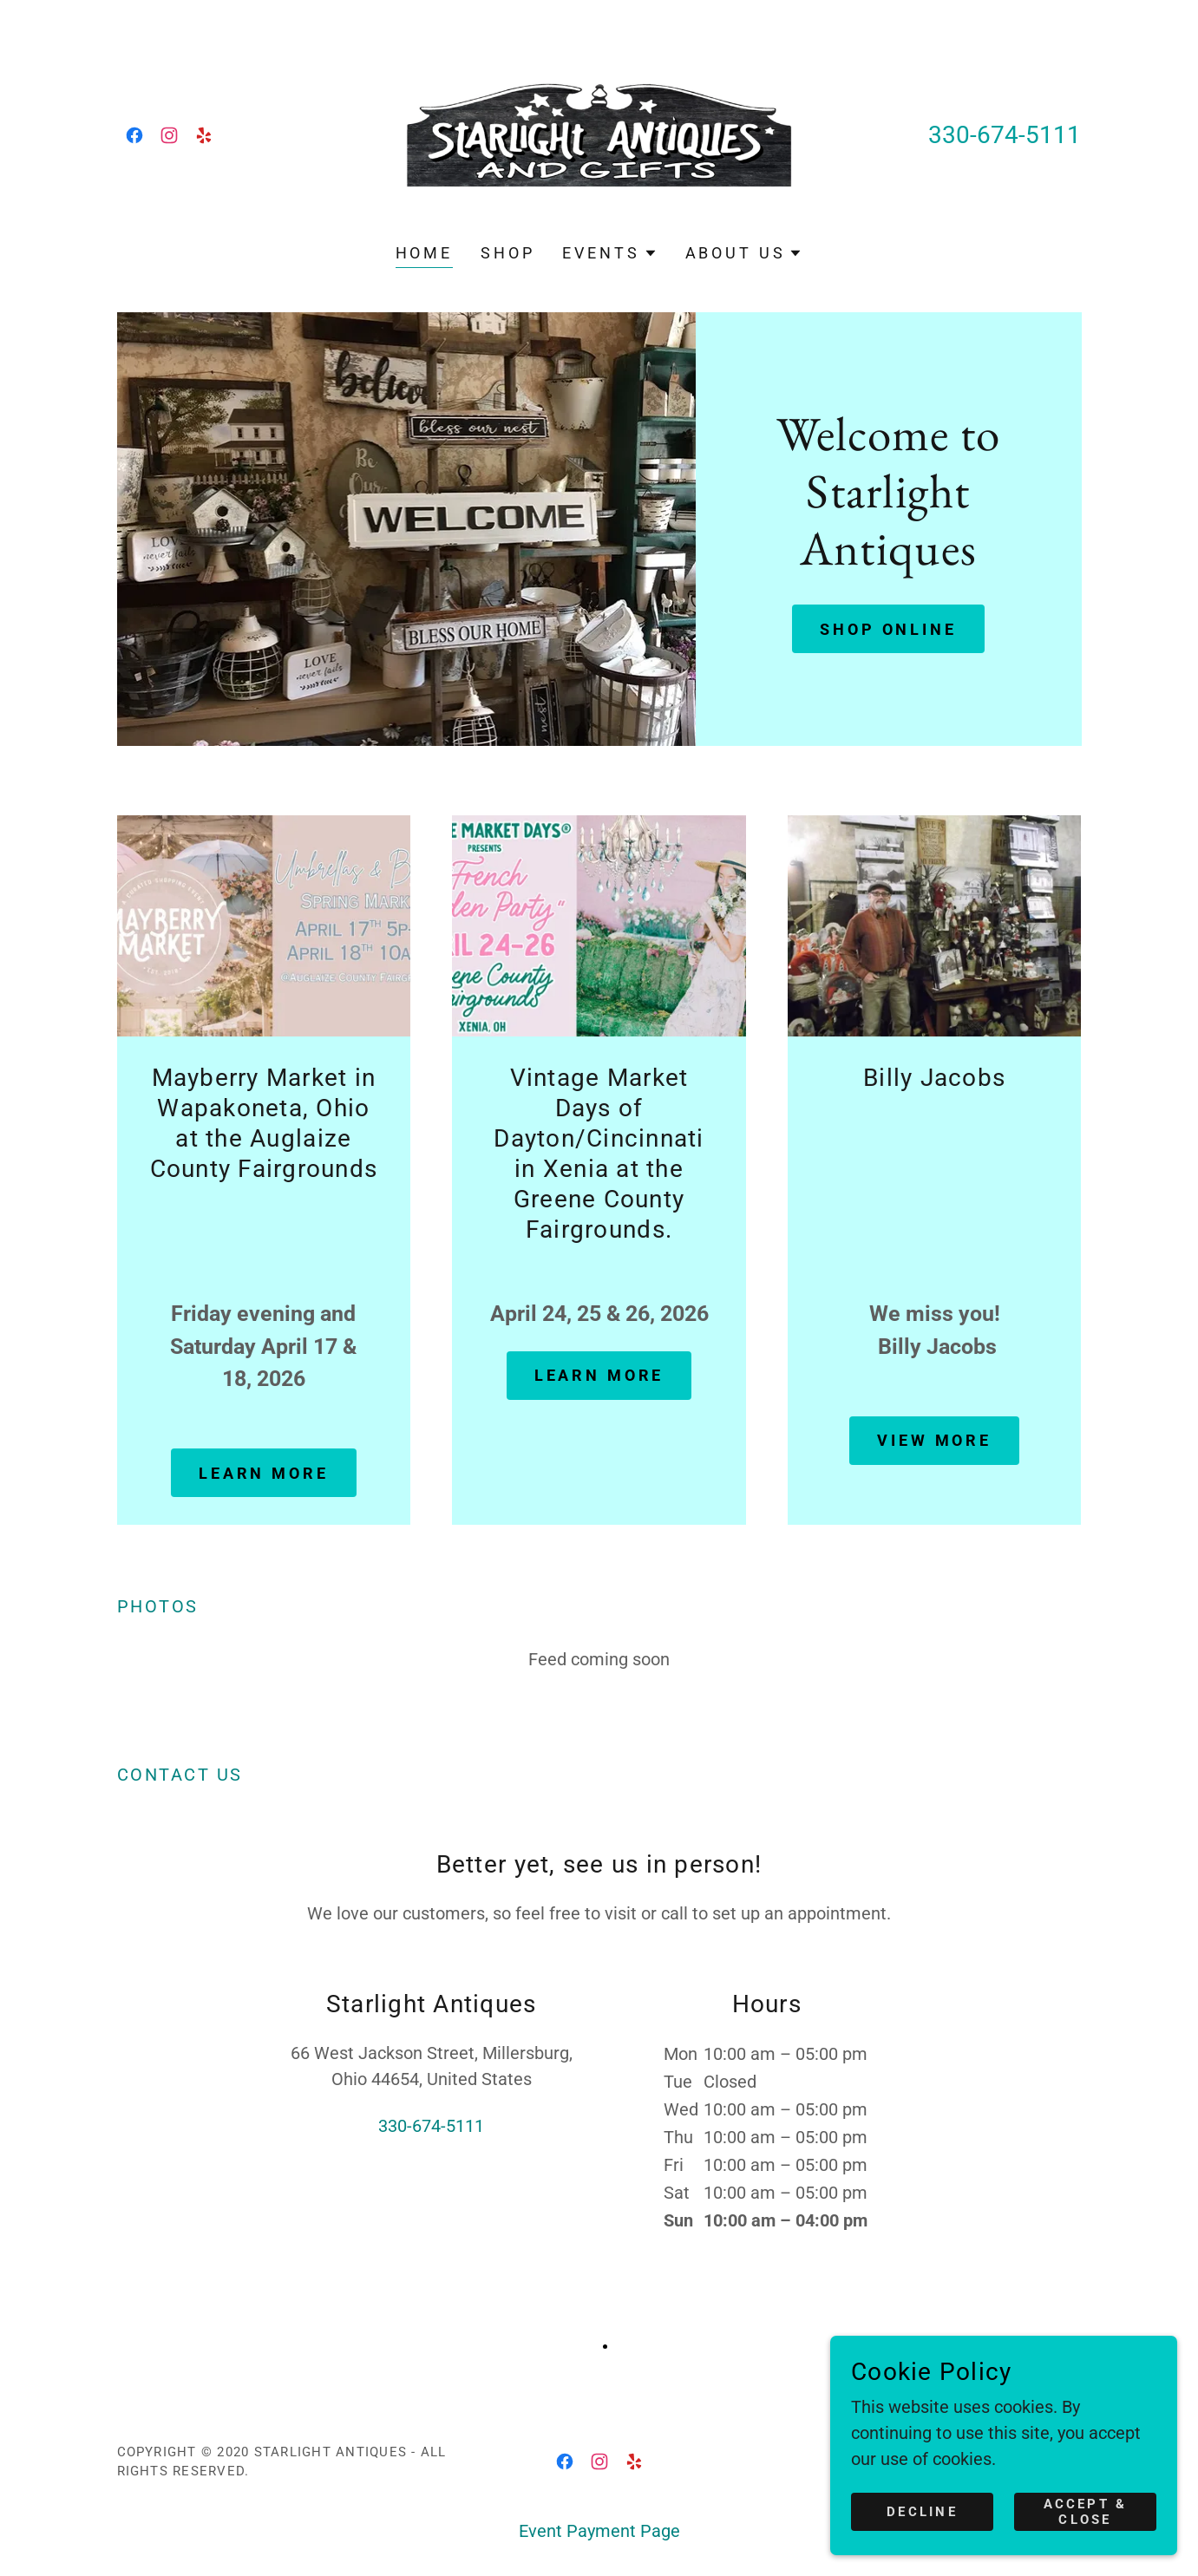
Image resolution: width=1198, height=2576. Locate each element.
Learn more (264, 1473)
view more (934, 1440)
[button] (609, 253)
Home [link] (424, 253)
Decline (922, 2512)
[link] (134, 135)
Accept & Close (1086, 2511)
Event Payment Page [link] (599, 2530)
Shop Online (888, 629)
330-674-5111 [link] (1004, 135)
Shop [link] (507, 253)
